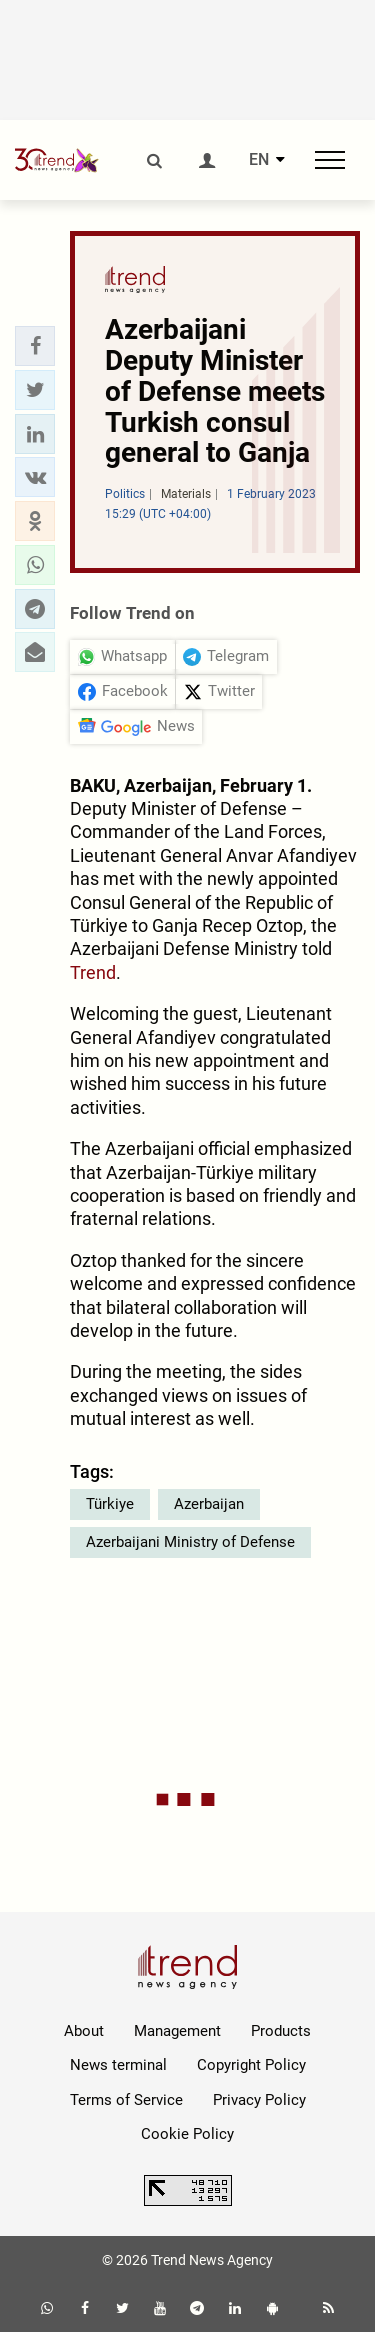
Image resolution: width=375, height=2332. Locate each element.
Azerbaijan (209, 1504)
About (84, 2031)
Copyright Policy (251, 2065)
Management (177, 2031)
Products (281, 2031)
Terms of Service (126, 2100)
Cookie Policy (187, 2134)
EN (259, 160)
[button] (35, 346)
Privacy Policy (259, 2100)
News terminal (118, 2065)
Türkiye (110, 1504)
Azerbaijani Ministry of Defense (190, 1542)
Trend (93, 972)
